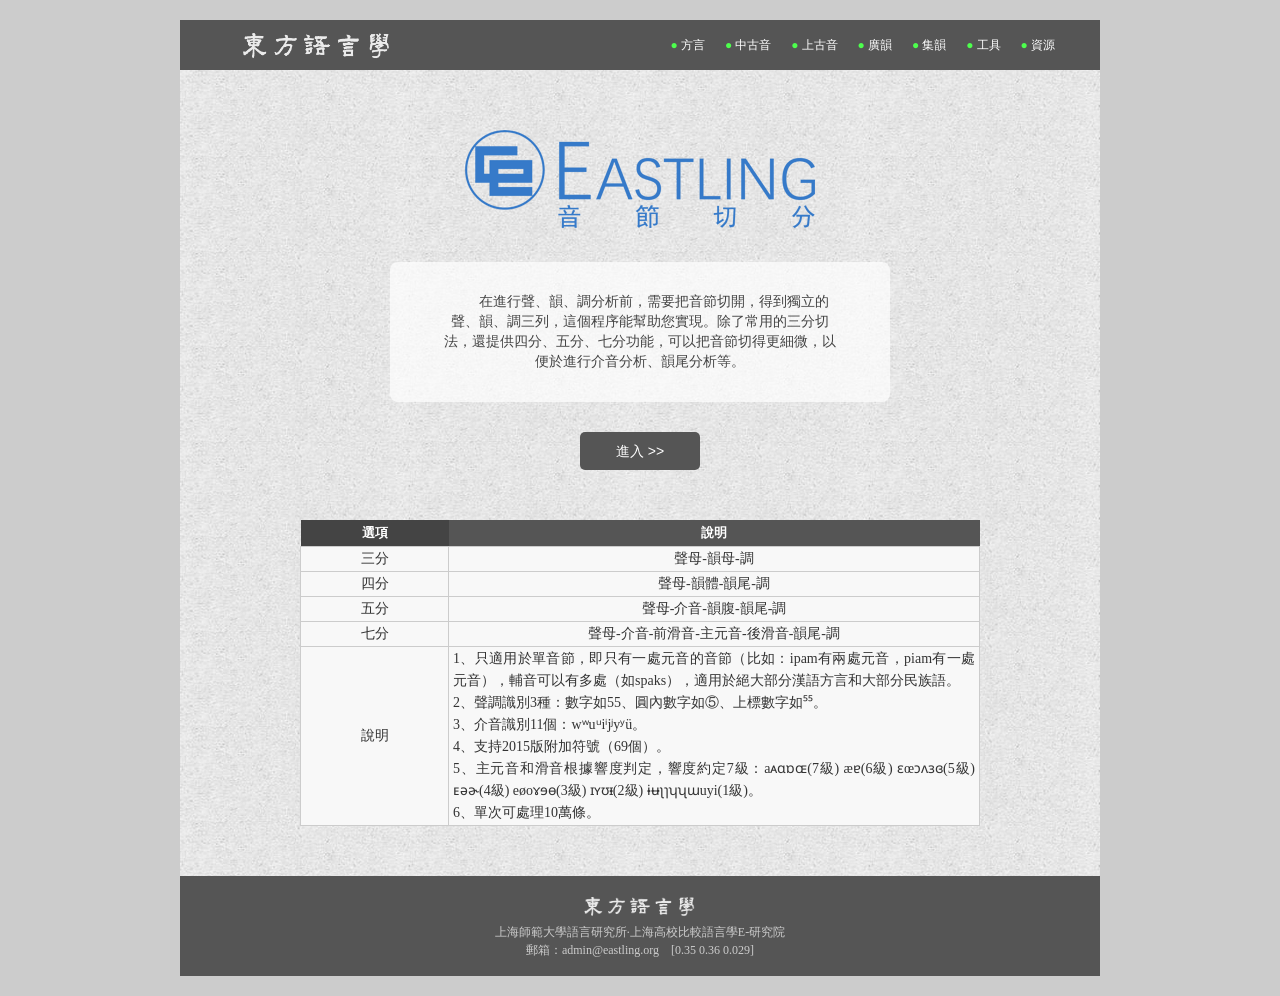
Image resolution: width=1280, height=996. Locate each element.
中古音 (748, 45)
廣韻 (875, 45)
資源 (1038, 45)
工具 (983, 45)
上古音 (814, 45)
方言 (688, 45)
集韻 (929, 45)
